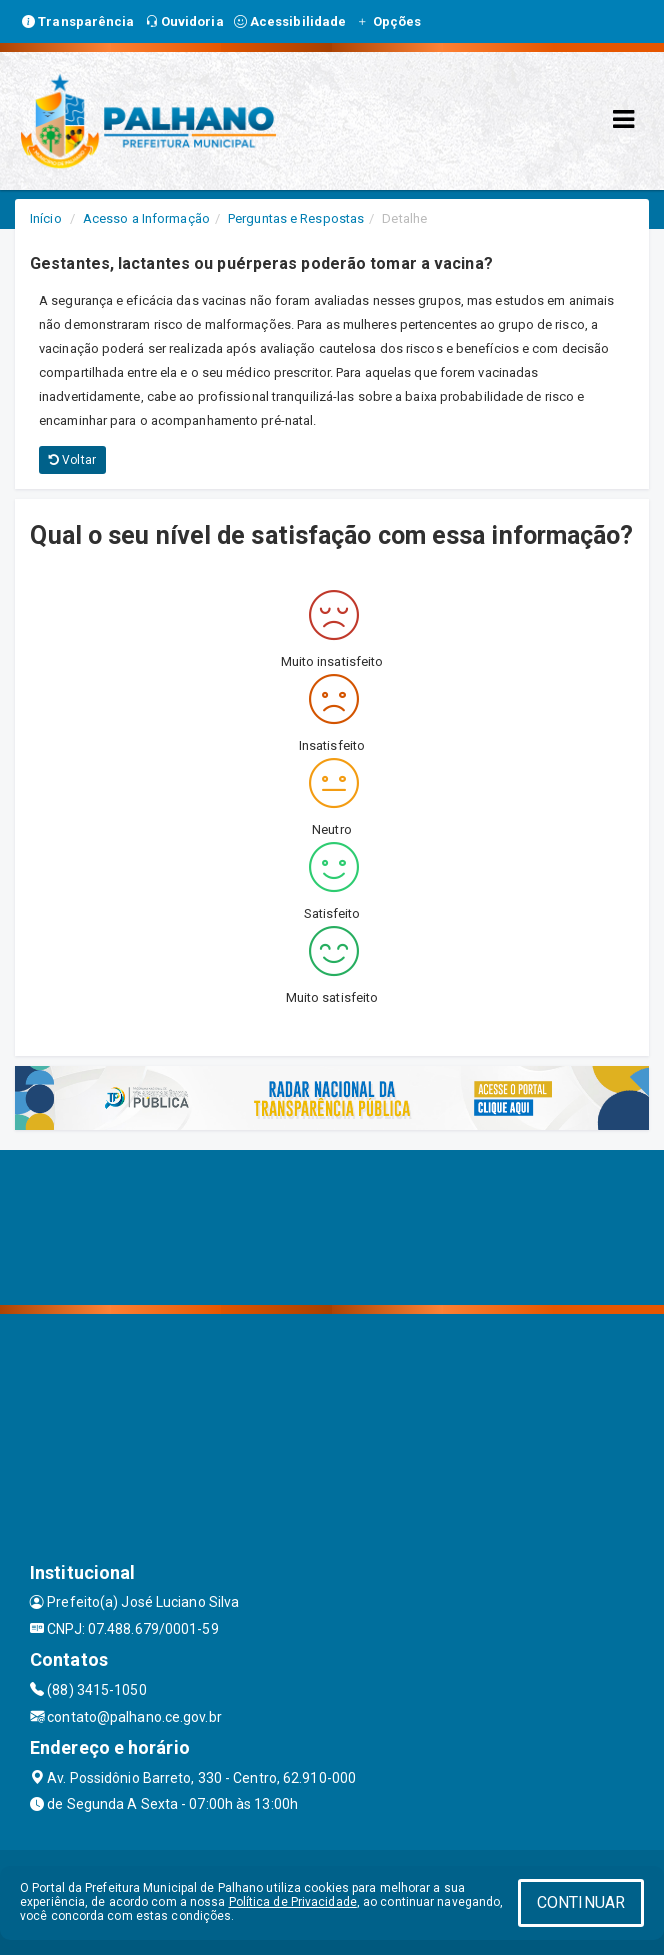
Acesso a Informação (146, 218)
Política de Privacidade (293, 1902)
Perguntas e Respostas (296, 218)
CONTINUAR (581, 1902)
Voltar (72, 460)
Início (46, 218)
